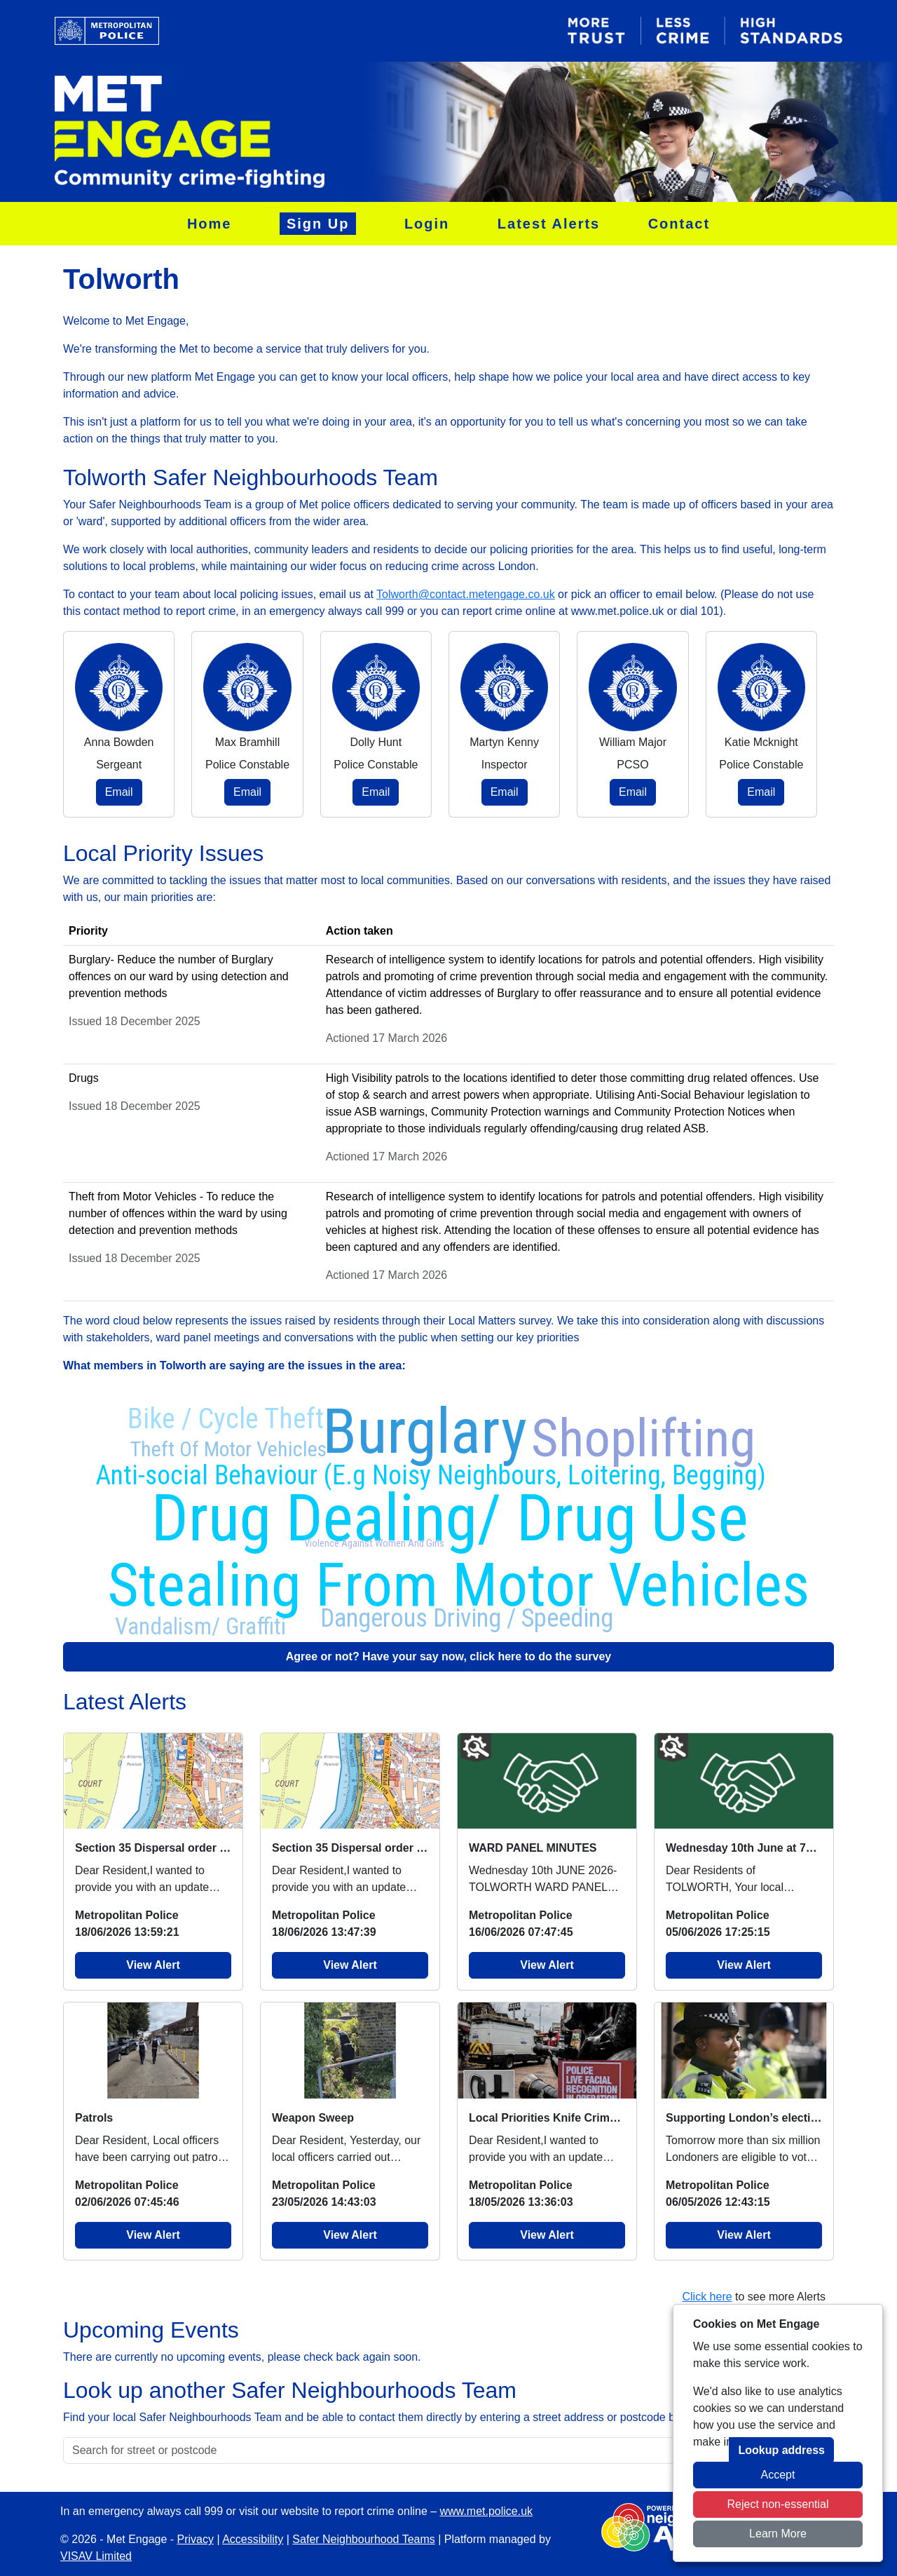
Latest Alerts (549, 223)
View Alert (152, 1965)
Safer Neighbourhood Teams (363, 2539)
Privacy (195, 2539)
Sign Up (318, 223)
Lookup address (781, 2450)
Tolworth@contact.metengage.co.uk (465, 594)
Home (209, 223)
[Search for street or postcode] (396, 2450)
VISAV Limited (96, 2556)
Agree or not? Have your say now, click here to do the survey (448, 1656)
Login (426, 223)
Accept (778, 2475)
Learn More (778, 2534)
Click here (707, 2297)
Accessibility (252, 2539)
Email (119, 792)
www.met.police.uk (486, 2511)
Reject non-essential (778, 2504)
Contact (679, 223)
